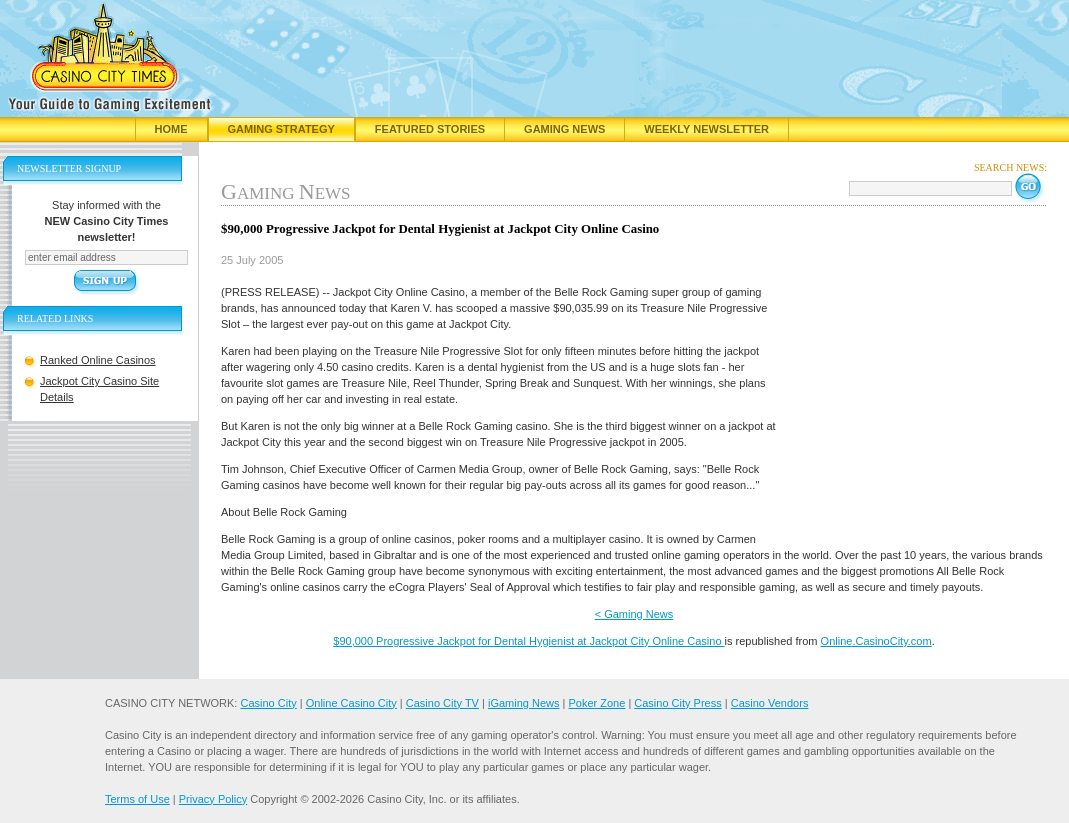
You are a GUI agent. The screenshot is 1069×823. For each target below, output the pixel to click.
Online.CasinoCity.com (876, 641)
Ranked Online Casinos (98, 360)
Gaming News (564, 129)
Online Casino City (351, 703)
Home (171, 129)
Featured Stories (430, 129)
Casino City (268, 703)
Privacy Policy (213, 799)
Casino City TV (442, 703)
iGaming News (524, 703)
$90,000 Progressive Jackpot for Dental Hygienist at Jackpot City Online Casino (528, 641)
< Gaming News (634, 614)
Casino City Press (677, 703)
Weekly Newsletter (706, 129)
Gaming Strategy (281, 129)
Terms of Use (137, 799)
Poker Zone (596, 703)
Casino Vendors (770, 703)
